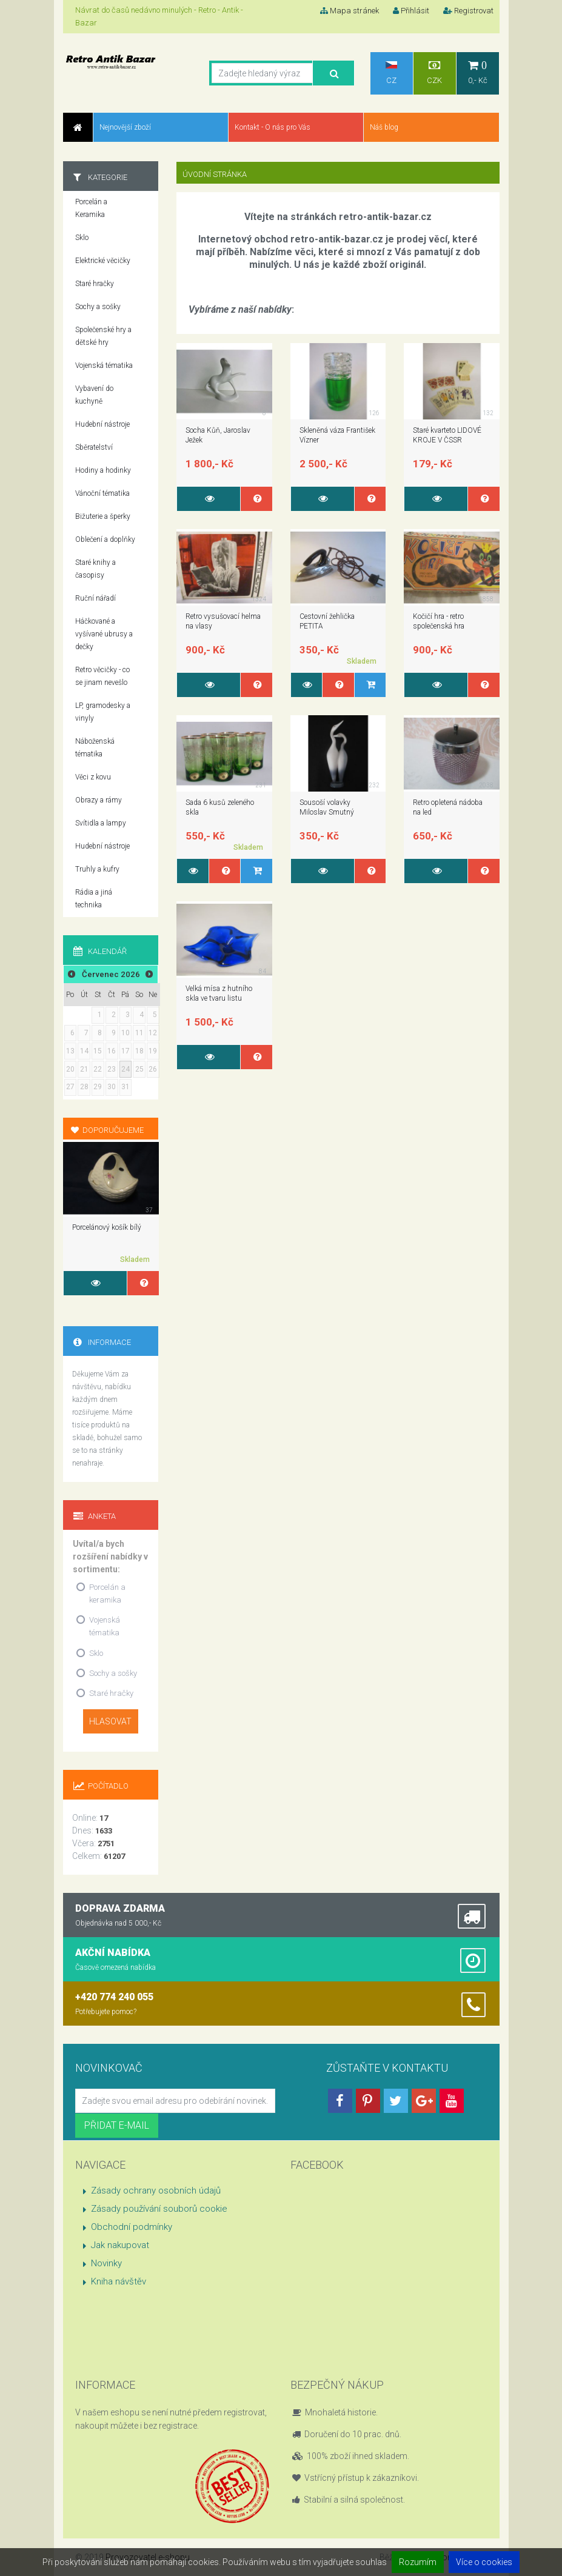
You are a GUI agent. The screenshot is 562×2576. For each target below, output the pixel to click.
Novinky (106, 2263)
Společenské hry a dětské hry (103, 336)
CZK (434, 72)
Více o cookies (484, 2562)
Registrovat (468, 10)
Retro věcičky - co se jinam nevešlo (102, 676)
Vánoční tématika (102, 493)
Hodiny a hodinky (103, 470)
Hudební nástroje (102, 424)
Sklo (82, 237)
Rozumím (418, 2562)
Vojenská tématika (104, 365)
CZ (391, 73)
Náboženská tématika (95, 747)
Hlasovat (110, 1721)
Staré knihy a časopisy (95, 568)
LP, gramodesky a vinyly (102, 711)
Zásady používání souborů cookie (159, 2208)
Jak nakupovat (120, 2245)
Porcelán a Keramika (91, 208)
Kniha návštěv (118, 2281)
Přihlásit (411, 10)
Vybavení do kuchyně (94, 394)
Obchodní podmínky (131, 2226)
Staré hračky (94, 283)
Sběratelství (94, 447)
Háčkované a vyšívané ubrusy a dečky (104, 634)
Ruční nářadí (95, 598)
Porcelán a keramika (107, 1593)
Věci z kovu (93, 777)
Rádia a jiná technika (93, 898)
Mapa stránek (349, 10)
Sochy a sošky (98, 306)
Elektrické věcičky (102, 260)
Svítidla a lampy (100, 823)
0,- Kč (477, 72)
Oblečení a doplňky (105, 539)
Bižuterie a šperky (102, 516)
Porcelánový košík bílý (106, 1227)
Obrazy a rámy (98, 800)
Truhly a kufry (97, 869)
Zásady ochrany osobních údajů (156, 2190)
